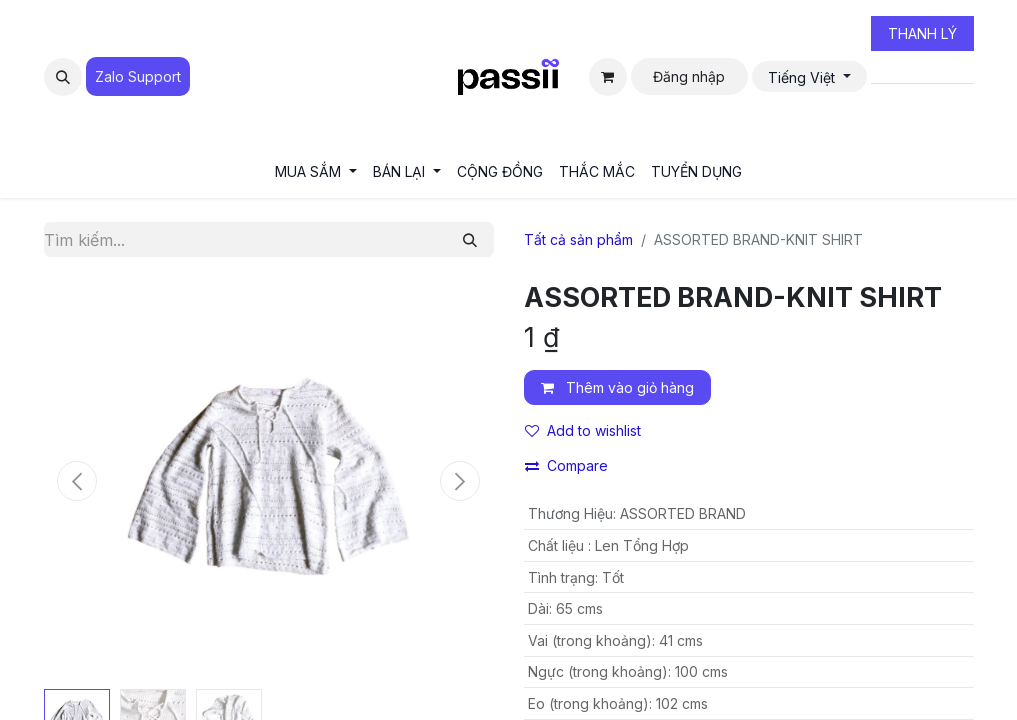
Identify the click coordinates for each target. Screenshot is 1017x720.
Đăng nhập (689, 76)
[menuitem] (316, 171)
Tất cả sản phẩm (578, 239)
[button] (63, 77)
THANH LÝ (922, 33)
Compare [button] (566, 465)
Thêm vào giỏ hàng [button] (617, 387)
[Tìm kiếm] (470, 239)
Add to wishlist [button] (583, 430)
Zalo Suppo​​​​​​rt (138, 76)
